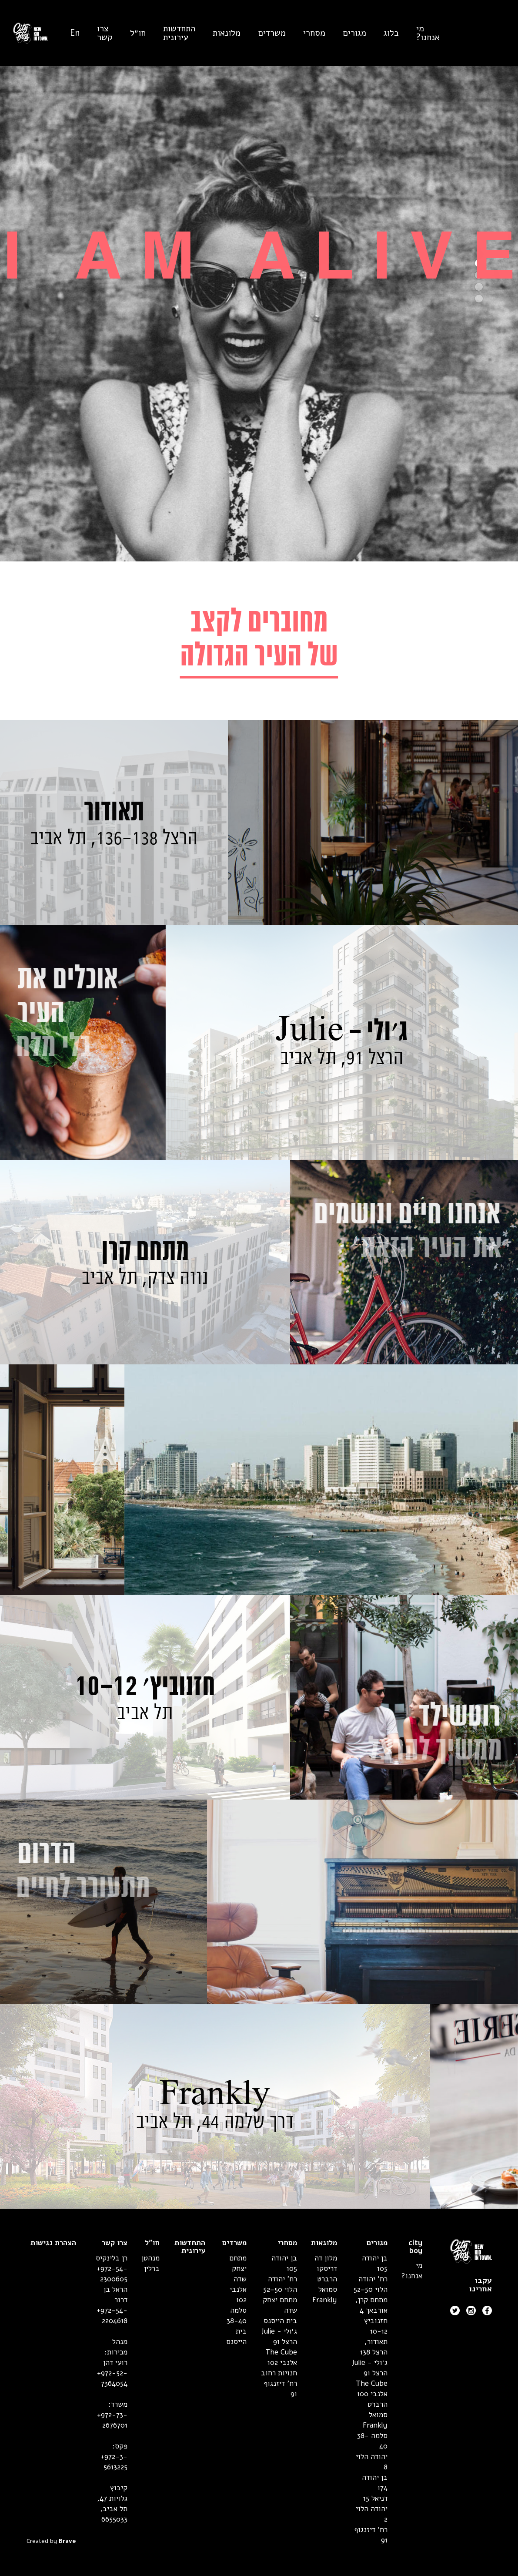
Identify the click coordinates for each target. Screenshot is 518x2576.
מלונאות (227, 33)
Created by (51, 2541)
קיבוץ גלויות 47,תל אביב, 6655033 (112, 2503)
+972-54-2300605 (112, 2274)
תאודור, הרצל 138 (374, 2347)
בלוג (391, 33)
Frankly (375, 2425)
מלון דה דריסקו (325, 2263)
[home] (24, 33)
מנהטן (150, 2258)
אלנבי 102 (282, 2363)
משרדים (272, 33)
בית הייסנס (280, 2321)
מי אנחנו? (428, 33)
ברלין (152, 2269)
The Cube (372, 2383)
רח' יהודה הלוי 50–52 (371, 2284)
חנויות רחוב (279, 2373)
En (75, 33)
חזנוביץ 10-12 (376, 2326)
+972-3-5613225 (113, 2462)
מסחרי (314, 33)
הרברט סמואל (378, 2409)
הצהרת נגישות (53, 2243)
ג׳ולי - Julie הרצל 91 (370, 2368)
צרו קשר (105, 33)
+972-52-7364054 (112, 2378)
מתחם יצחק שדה (238, 2268)
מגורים (354, 33)
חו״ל (138, 33)
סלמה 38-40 (237, 2315)
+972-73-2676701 (112, 2420)
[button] (479, 298)
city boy (415, 2246)
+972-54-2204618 (112, 2315)
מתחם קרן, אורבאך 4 (371, 2305)
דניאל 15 (375, 2498)
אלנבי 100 (372, 2394)
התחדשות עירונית (179, 33)
